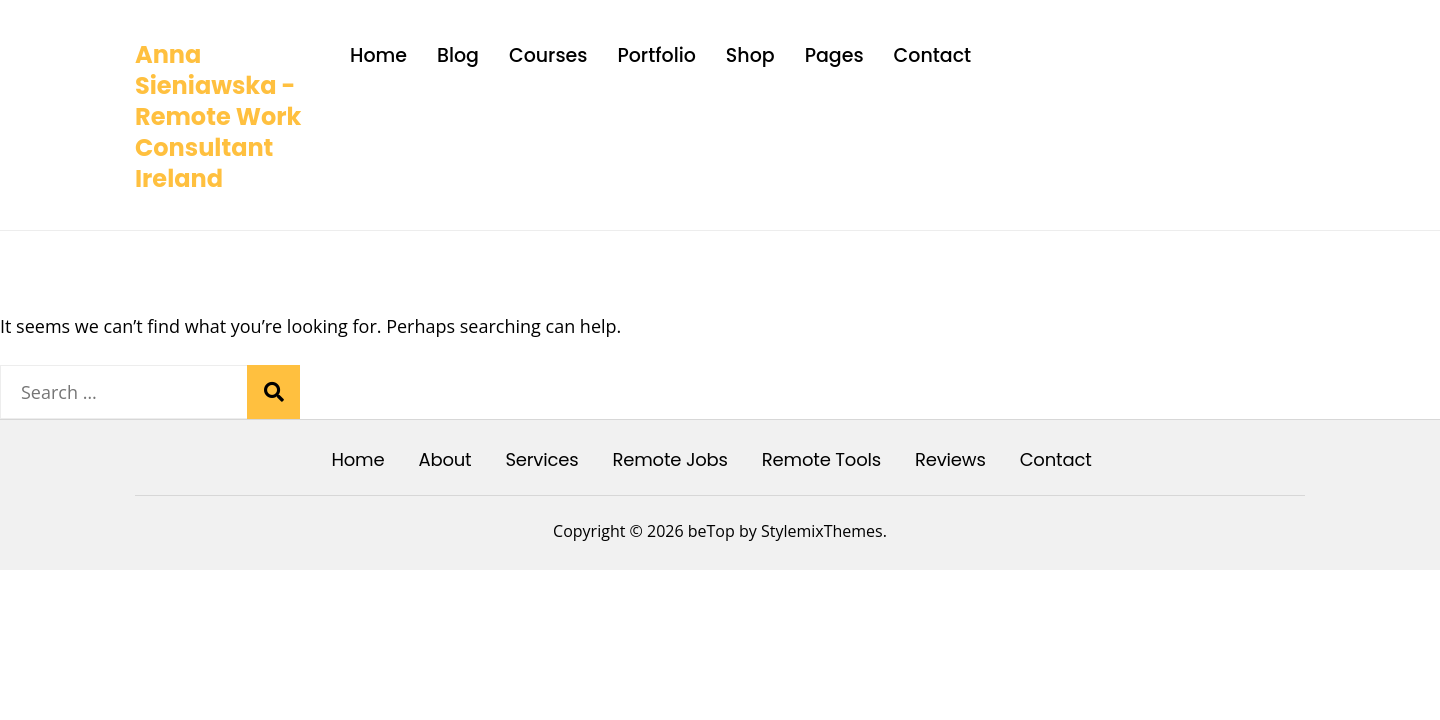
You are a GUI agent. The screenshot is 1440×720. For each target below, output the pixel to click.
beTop (709, 531)
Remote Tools (821, 459)
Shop (750, 55)
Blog (458, 55)
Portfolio (656, 55)
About (444, 459)
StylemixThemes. (824, 531)
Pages (834, 55)
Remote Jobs (669, 459)
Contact (933, 55)
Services (541, 459)
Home (378, 55)
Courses (548, 55)
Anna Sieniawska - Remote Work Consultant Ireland (218, 116)
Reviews (950, 459)
